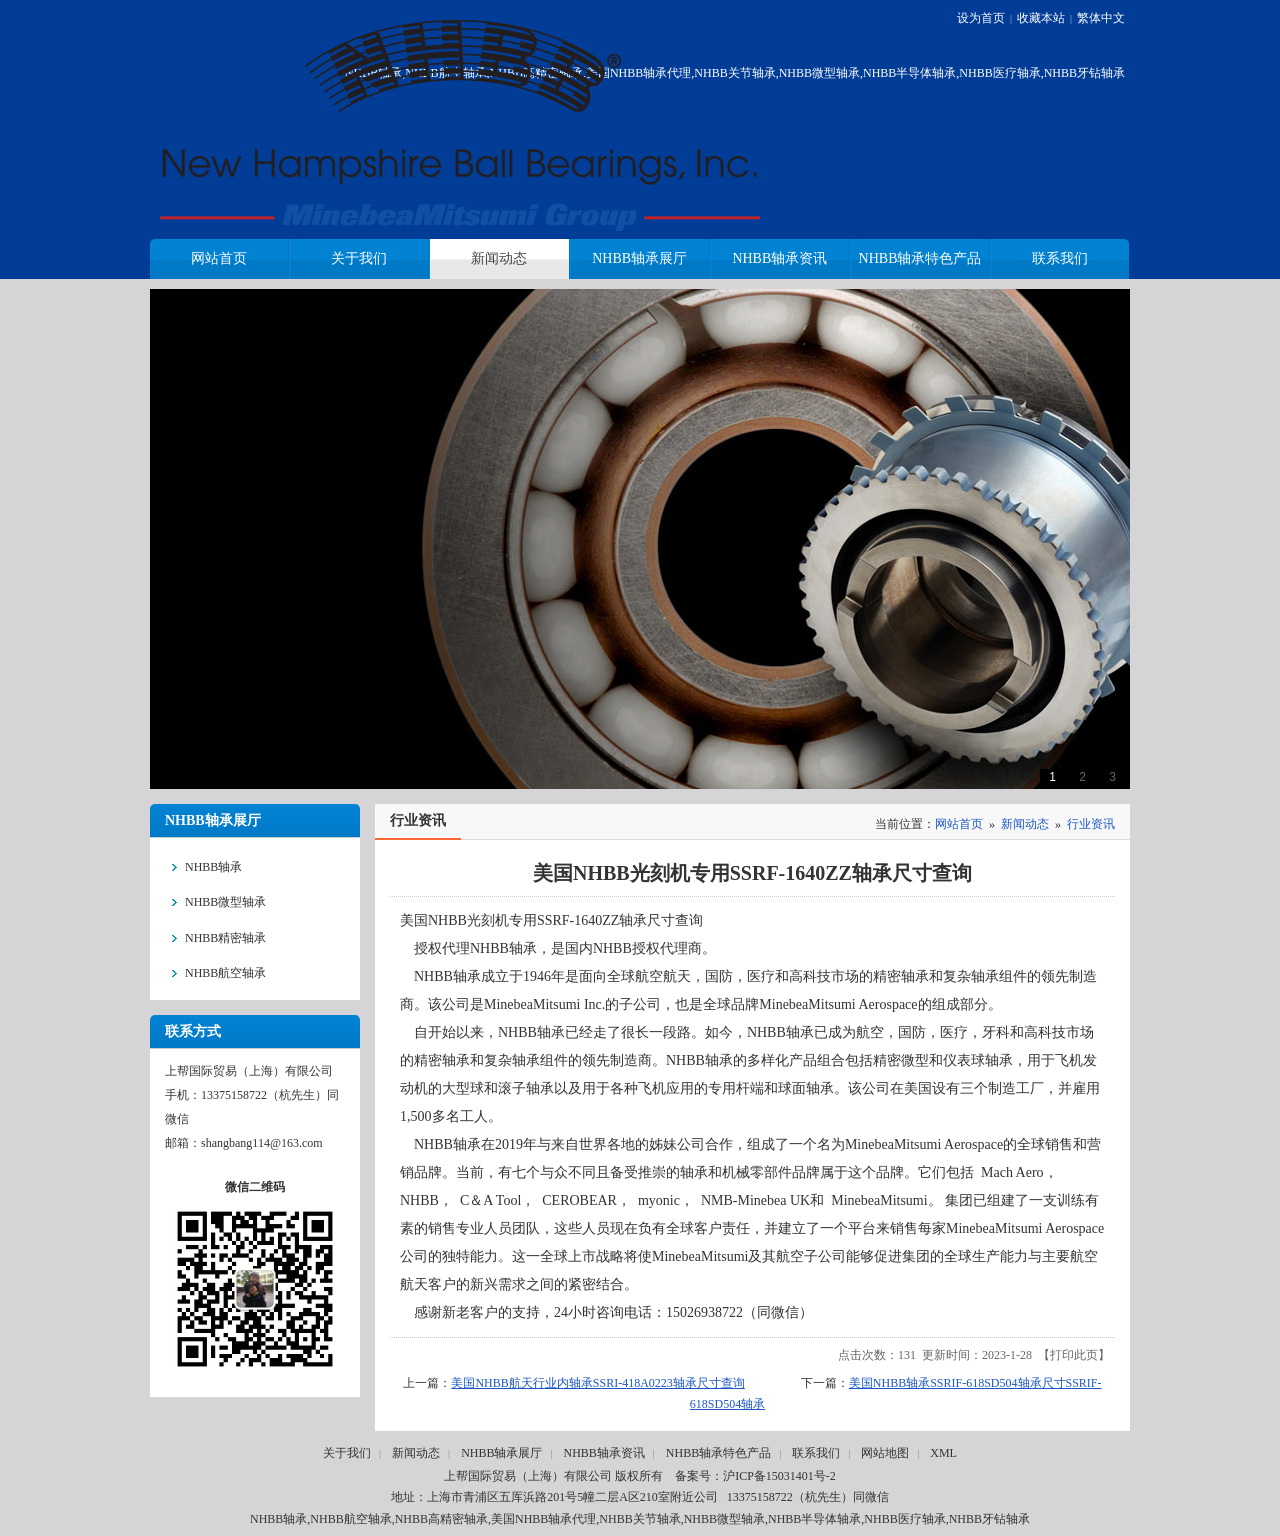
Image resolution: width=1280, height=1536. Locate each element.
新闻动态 (1025, 824)
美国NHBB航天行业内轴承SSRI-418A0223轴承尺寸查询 (597, 1383)
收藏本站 (1041, 18)
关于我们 (347, 1453)
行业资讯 (1091, 824)
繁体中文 (1101, 18)
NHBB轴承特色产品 (718, 1453)
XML (943, 1453)
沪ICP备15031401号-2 (779, 1476)
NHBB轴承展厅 (501, 1453)
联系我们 (816, 1453)
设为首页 (981, 18)
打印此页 (1074, 1355)
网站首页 (959, 824)
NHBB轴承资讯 (603, 1453)
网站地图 (885, 1453)
